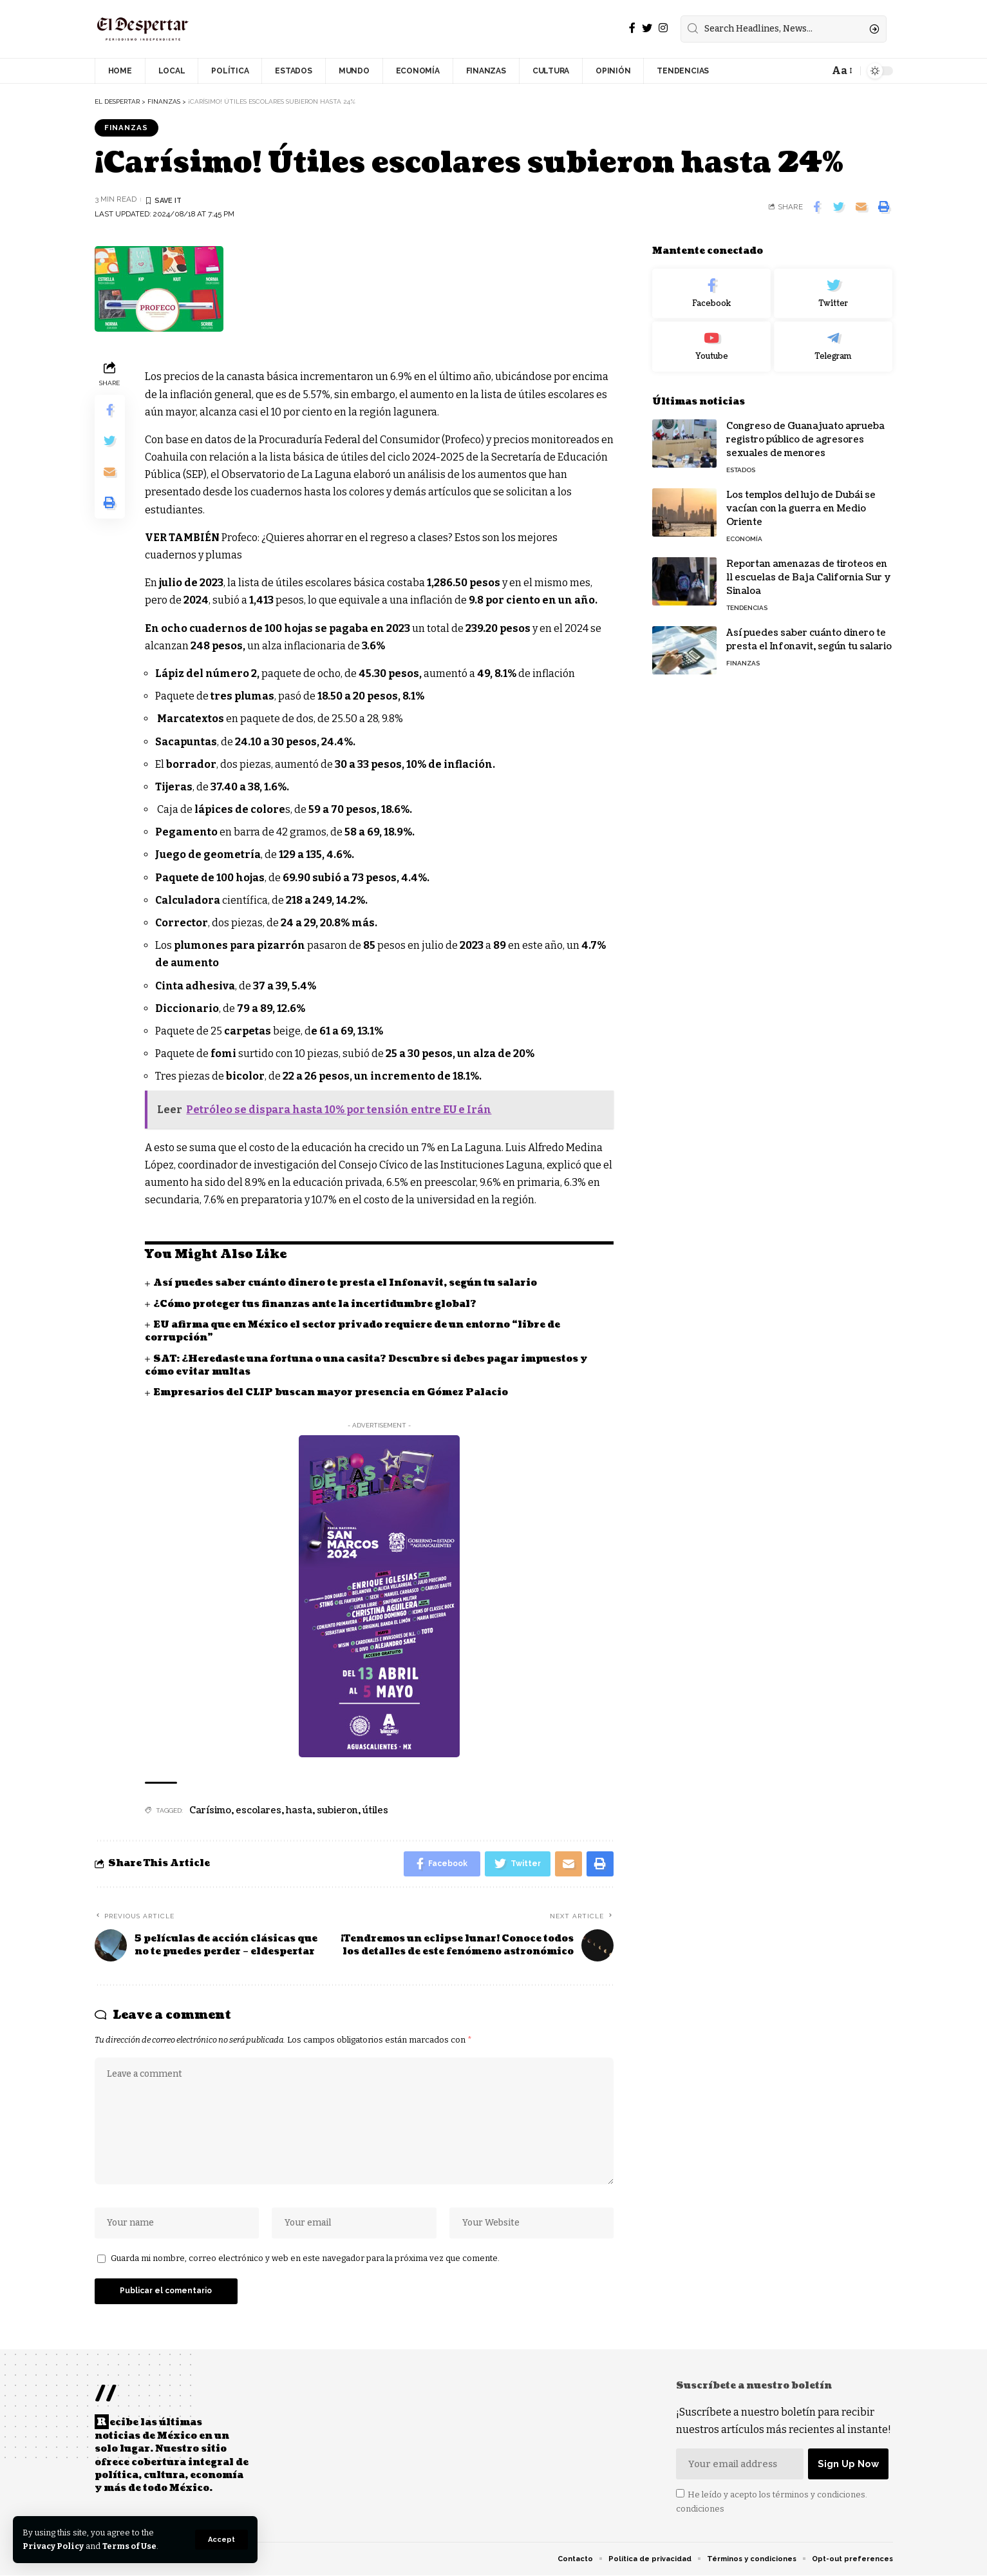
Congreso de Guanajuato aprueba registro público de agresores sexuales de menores (805, 439)
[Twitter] (647, 28)
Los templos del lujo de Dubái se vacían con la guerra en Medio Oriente (801, 508)
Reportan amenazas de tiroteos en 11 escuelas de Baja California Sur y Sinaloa (808, 577)
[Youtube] (711, 346)
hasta (299, 1810)
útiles (375, 1810)
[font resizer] (841, 70)
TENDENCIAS (746, 607)
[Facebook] (632, 28)
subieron (337, 1810)
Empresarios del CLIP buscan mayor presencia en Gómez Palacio (330, 1392)
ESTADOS (740, 469)
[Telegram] (833, 346)
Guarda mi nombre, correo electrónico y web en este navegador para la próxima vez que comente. (305, 2259)
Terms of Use (129, 2546)
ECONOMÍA (744, 538)
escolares (258, 1810)
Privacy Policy (53, 2546)
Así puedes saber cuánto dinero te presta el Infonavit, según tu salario (345, 1283)
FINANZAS (127, 127)
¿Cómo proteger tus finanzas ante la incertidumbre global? (314, 1304)
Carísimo (210, 1810)
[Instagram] (663, 28)
